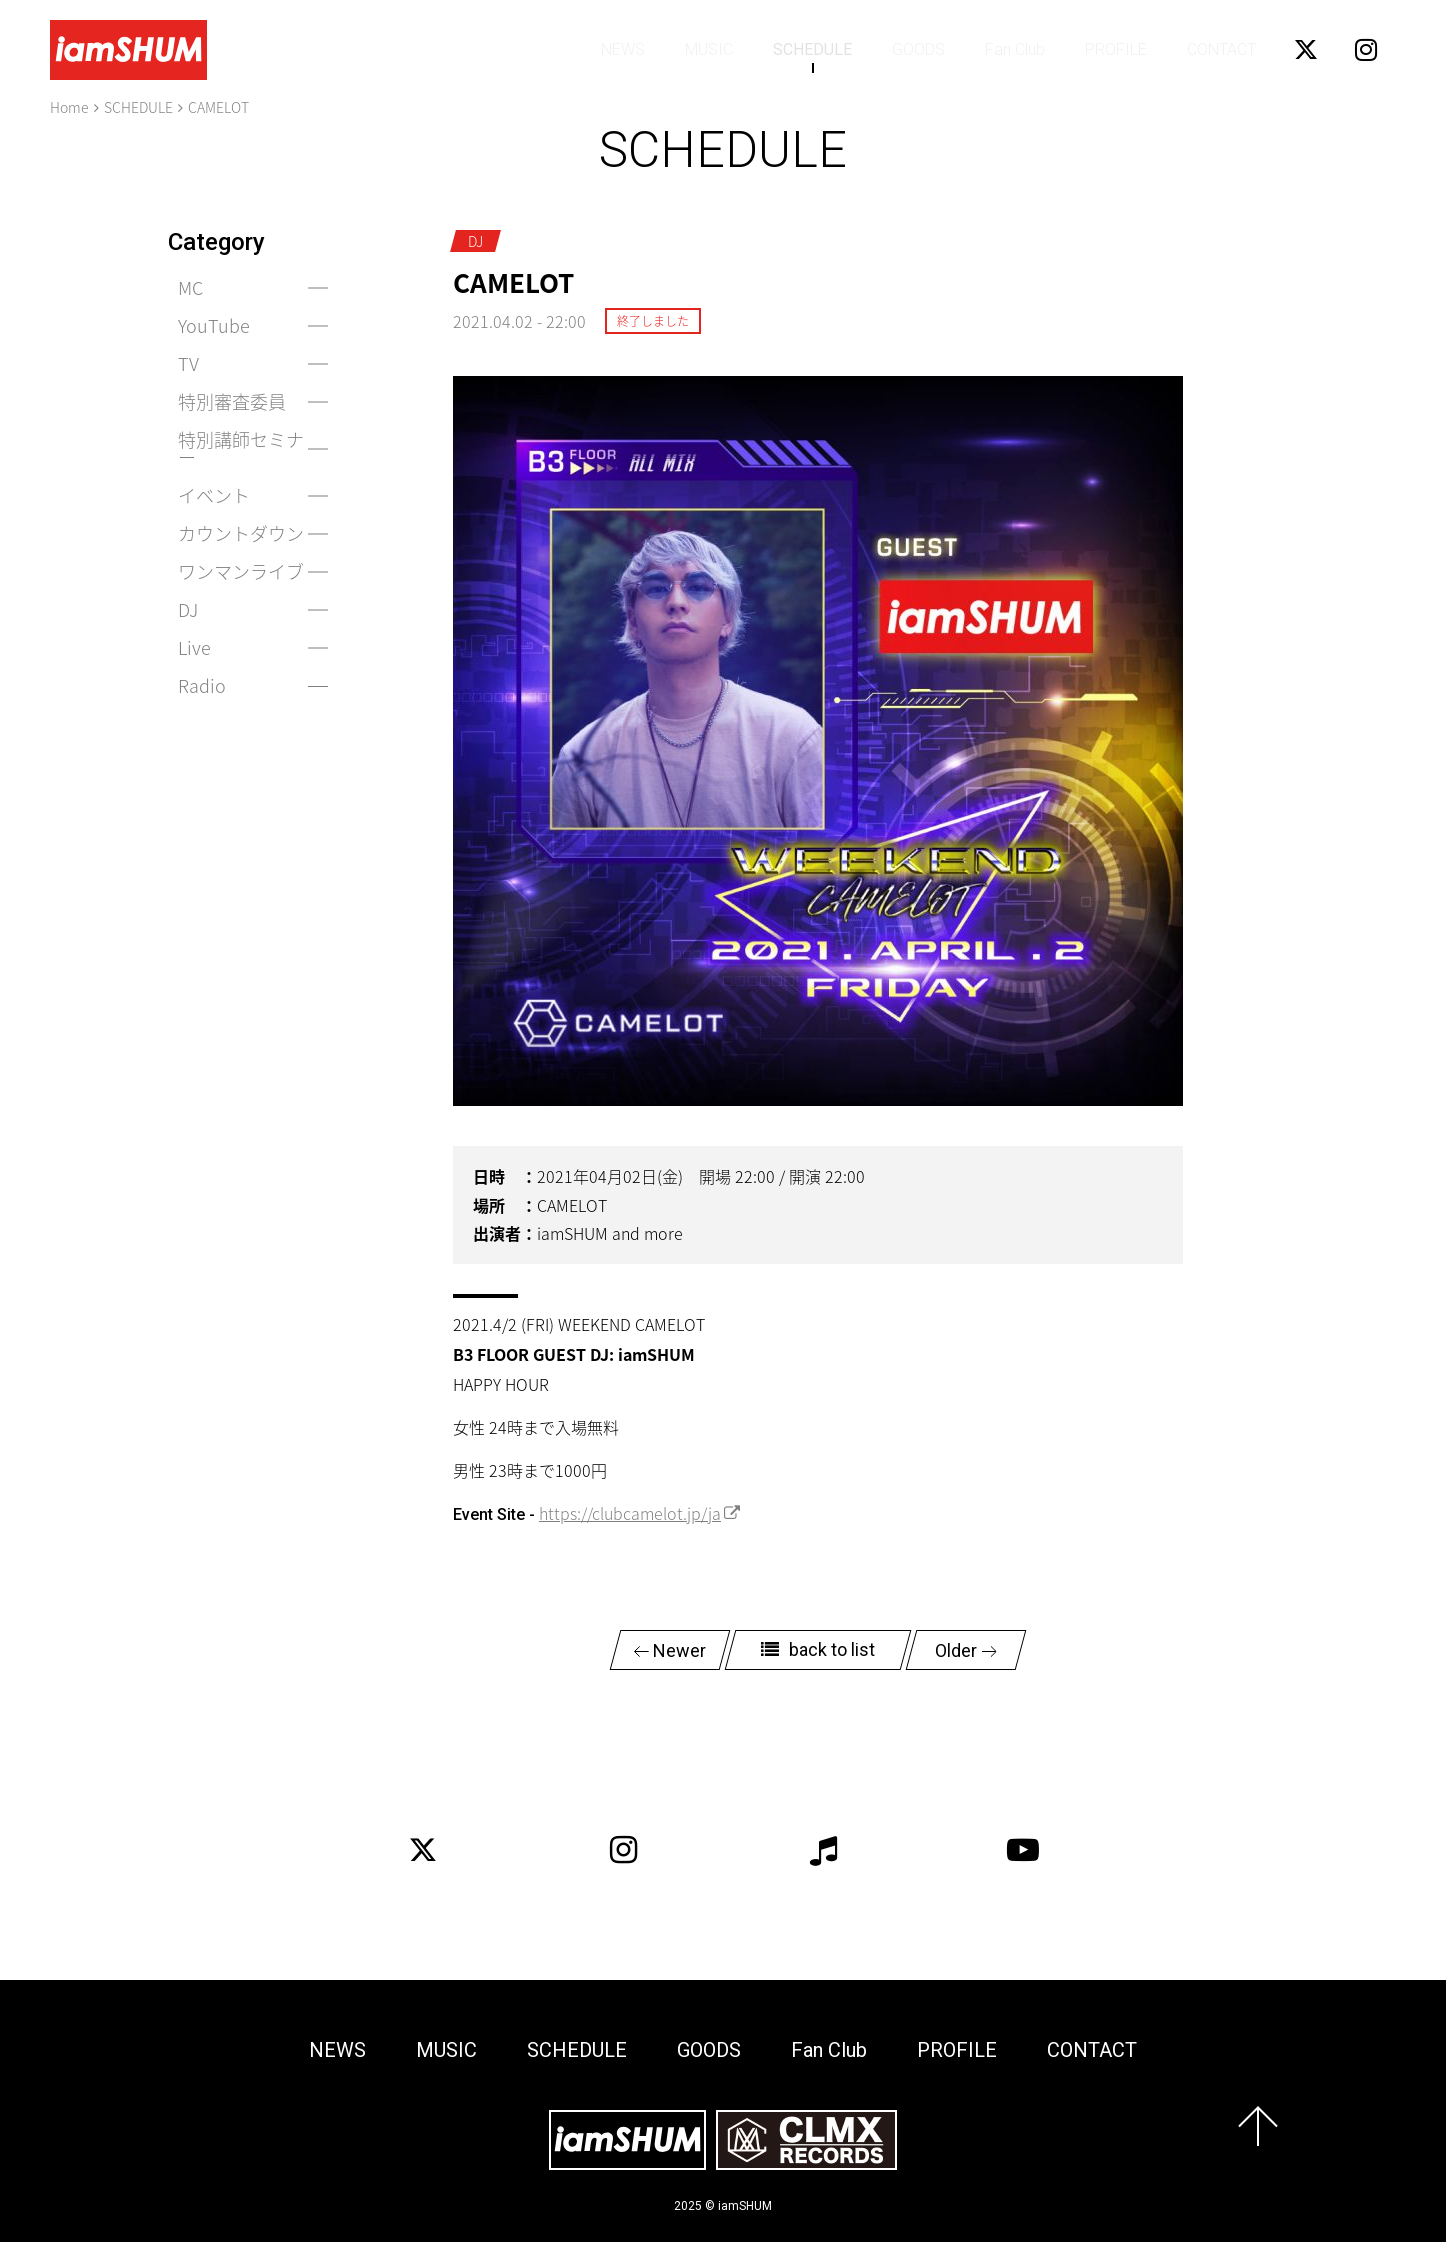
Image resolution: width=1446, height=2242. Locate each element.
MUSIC (709, 49)
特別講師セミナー (241, 448)
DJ (188, 609)
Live (194, 647)
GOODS (918, 49)
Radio (202, 685)
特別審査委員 (232, 401)
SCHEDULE (812, 49)
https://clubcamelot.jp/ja (630, 1513)
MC (190, 287)
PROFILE (1116, 49)
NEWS (623, 49)
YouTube (214, 325)
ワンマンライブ (241, 571)
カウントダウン (241, 533)
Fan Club (1015, 49)
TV (188, 363)
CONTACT (1221, 49)
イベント (214, 495)
